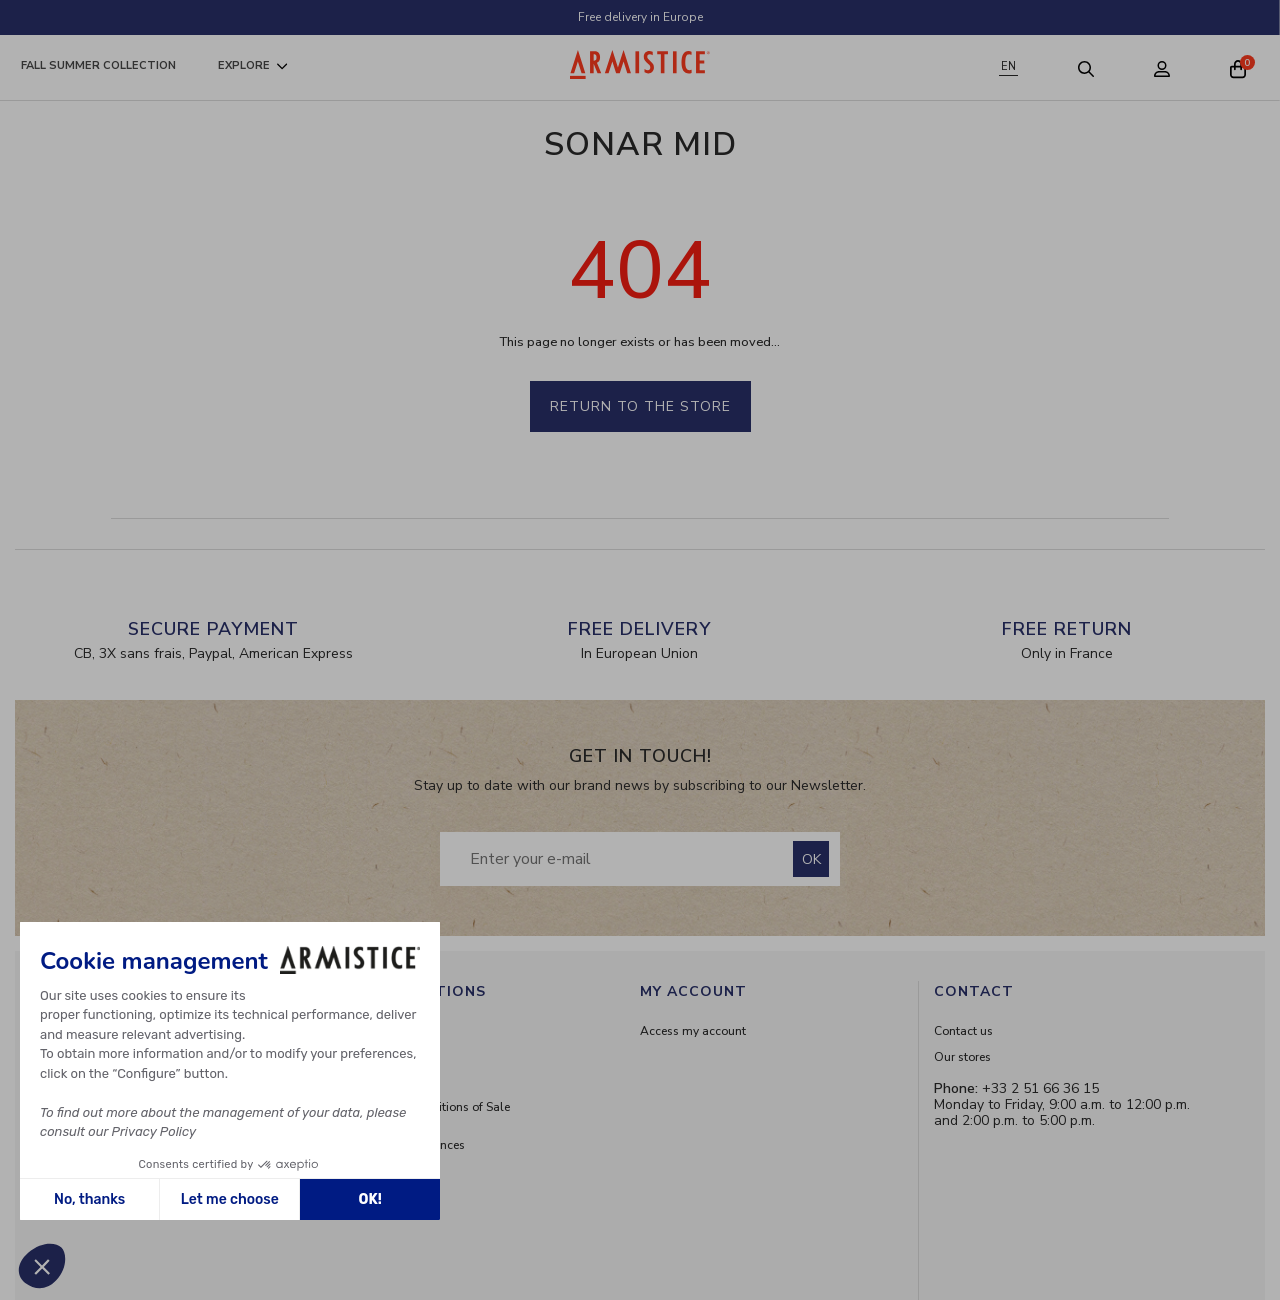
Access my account (693, 1031)
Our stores (962, 1057)
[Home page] (640, 64)
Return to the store (640, 406)
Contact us (963, 1031)
